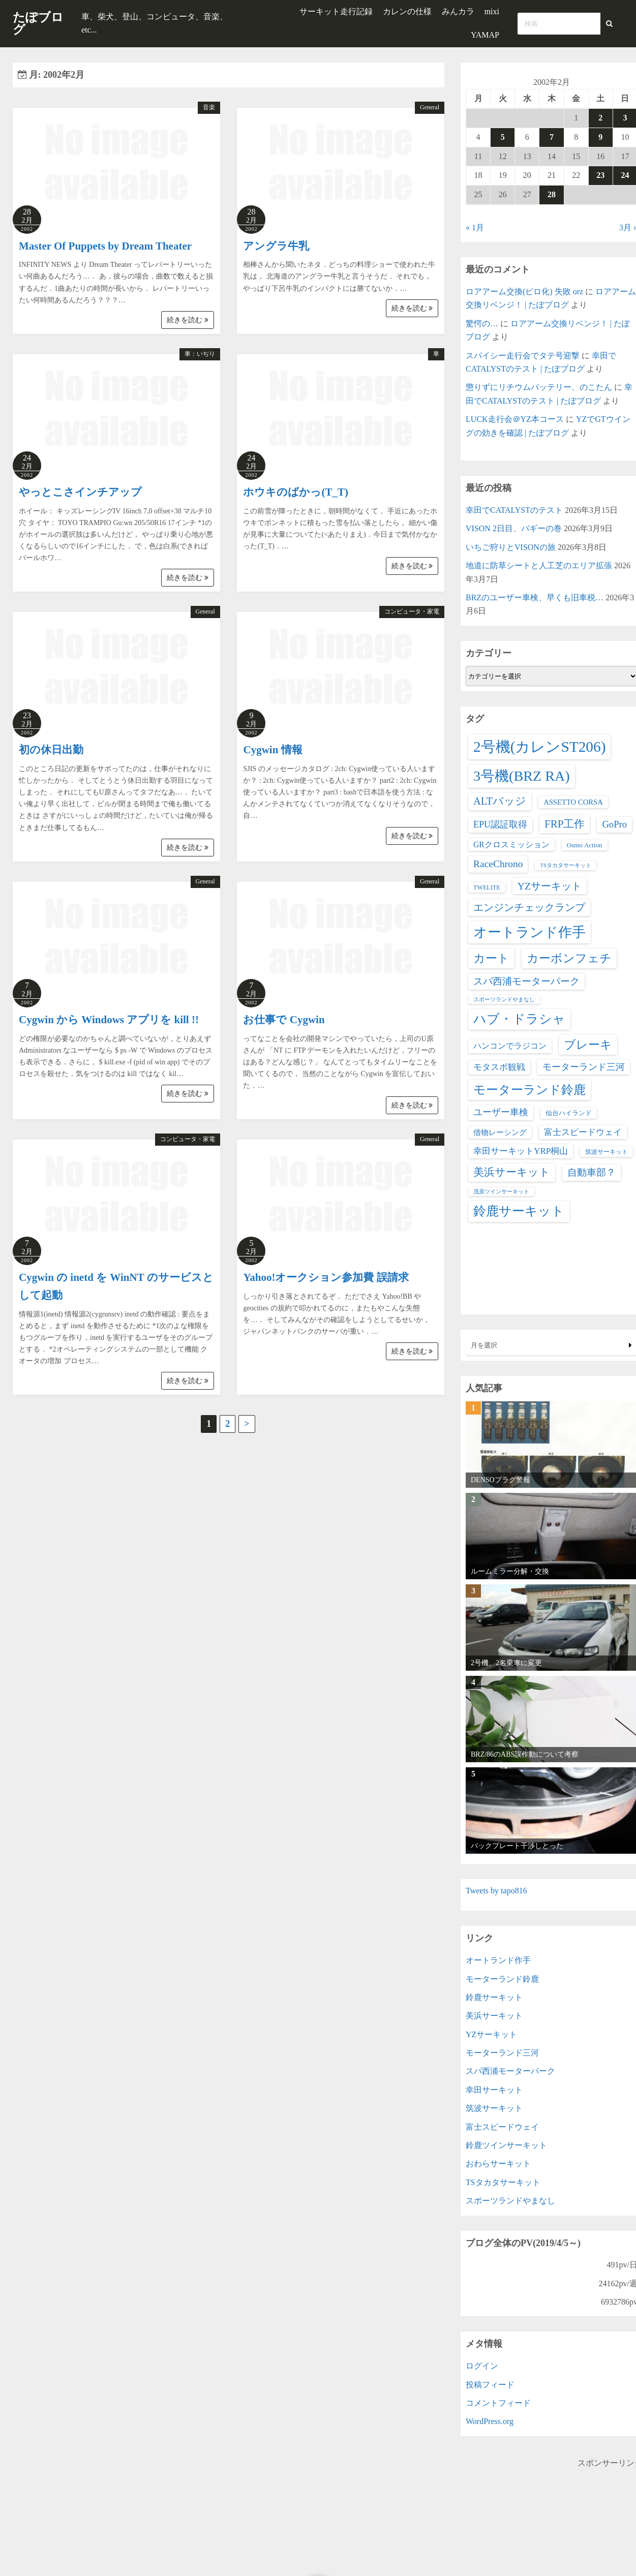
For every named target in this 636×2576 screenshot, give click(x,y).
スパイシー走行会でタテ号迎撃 (523, 355)
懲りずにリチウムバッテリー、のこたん (539, 387)
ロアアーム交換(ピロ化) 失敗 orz (524, 291)
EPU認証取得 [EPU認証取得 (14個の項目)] (500, 824)
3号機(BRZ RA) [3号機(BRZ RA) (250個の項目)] (521, 776)
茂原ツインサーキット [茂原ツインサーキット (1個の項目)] (501, 1191)
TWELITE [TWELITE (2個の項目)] (486, 887)
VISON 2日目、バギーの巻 (514, 528)
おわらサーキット (498, 2163)
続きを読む (187, 320)
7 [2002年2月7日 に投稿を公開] (552, 137)
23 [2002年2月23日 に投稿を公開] (600, 175)
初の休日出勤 (51, 750)
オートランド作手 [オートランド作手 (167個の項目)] (529, 932)
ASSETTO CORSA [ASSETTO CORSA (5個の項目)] (573, 802)
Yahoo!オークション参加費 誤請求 (325, 1277)
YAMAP (485, 34)
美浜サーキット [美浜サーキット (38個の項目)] (511, 1172)
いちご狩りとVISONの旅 (511, 547)
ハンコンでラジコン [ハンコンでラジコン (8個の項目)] (510, 1045)
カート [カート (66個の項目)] (491, 958)
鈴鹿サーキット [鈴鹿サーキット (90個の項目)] (518, 1211)
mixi (491, 11)
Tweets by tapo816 (496, 1890)
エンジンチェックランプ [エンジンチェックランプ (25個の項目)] (529, 907)
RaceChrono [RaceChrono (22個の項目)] (498, 863)
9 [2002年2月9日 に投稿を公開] (600, 137)
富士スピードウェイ (502, 2127)
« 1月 (475, 227)
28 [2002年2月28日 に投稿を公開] (552, 194)
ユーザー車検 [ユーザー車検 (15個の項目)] (500, 1112)
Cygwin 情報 (272, 750)
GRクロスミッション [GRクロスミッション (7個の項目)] (511, 844)
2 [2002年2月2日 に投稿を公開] (600, 117)
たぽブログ (38, 23)
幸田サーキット (494, 2090)
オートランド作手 (498, 1960)
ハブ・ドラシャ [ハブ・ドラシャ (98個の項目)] (519, 1019)
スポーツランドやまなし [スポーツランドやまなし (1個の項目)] (504, 999)
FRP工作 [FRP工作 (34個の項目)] (564, 824)
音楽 (209, 107)
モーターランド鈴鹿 (502, 1979)
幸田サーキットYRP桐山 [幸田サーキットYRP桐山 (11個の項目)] (520, 1151)
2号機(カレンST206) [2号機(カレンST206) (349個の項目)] (539, 747)
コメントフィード (498, 2403)
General (429, 107)
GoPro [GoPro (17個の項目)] (614, 824)
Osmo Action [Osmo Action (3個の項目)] (584, 845)
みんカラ (458, 11)
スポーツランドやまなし (510, 2200)
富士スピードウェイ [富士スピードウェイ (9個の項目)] (583, 1132)
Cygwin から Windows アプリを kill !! (109, 1020)
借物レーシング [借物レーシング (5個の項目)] (500, 1132)
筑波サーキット (494, 2108)
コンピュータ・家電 (411, 611)
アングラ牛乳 (276, 246)
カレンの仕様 (407, 11)
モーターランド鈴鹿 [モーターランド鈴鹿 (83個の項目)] (529, 1089)
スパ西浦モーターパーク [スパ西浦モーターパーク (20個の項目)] (526, 981)
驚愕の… (482, 323)
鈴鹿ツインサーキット (506, 2145)
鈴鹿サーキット (494, 1997)
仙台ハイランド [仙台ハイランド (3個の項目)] (569, 1113)
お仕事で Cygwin (283, 1020)
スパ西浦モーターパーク (510, 2071)
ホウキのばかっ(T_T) (295, 492)
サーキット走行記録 (336, 11)
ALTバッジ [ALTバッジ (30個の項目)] (499, 801)
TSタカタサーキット (503, 2182)
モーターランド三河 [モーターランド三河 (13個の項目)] (583, 1067)
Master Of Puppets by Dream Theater (105, 246)
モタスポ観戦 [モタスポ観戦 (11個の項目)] (499, 1067)
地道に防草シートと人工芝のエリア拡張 (539, 565)
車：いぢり (200, 353)
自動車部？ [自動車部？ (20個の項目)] (591, 1172)
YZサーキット (491, 2034)
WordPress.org (489, 2421)
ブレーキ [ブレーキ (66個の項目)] (588, 1044)
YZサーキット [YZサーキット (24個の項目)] (550, 886)
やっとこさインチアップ (80, 492)
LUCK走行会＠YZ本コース (515, 419)
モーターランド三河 (502, 2052)
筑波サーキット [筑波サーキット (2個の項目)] (606, 1151)
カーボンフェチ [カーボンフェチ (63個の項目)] (569, 958)
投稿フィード (490, 2384)
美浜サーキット (494, 2015)
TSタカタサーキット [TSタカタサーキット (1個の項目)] (565, 865)
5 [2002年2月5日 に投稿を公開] (503, 137)
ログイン (482, 2366)
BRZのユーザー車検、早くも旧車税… (534, 597)
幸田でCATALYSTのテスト (514, 510)
